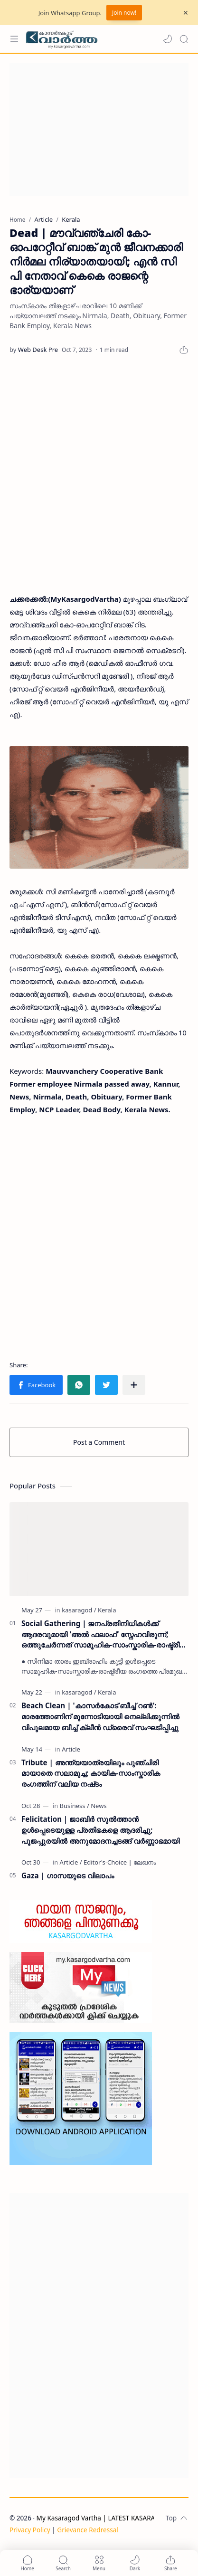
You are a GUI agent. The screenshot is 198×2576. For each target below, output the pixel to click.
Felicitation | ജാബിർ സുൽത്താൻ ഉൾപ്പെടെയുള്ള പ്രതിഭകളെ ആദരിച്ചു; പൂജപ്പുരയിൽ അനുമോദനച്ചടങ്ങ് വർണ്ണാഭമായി (100, 1830)
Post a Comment (99, 1442)
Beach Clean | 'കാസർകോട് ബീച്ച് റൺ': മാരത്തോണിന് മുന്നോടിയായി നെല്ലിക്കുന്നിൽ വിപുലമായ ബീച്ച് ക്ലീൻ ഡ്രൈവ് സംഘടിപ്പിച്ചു (100, 1716)
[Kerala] (107, 1610)
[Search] (184, 39)
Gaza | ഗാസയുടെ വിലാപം (67, 1875)
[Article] (71, 1749)
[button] (167, 39)
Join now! (124, 13)
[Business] (74, 1805)
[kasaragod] (79, 1610)
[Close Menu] (186, 13)
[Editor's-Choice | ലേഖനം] (120, 1862)
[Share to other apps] (134, 1385)
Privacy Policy (29, 2529)
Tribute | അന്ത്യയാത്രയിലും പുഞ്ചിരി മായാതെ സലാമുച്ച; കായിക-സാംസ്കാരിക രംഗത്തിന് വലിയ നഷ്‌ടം (90, 1773)
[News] (98, 1805)
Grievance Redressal (87, 2529)
